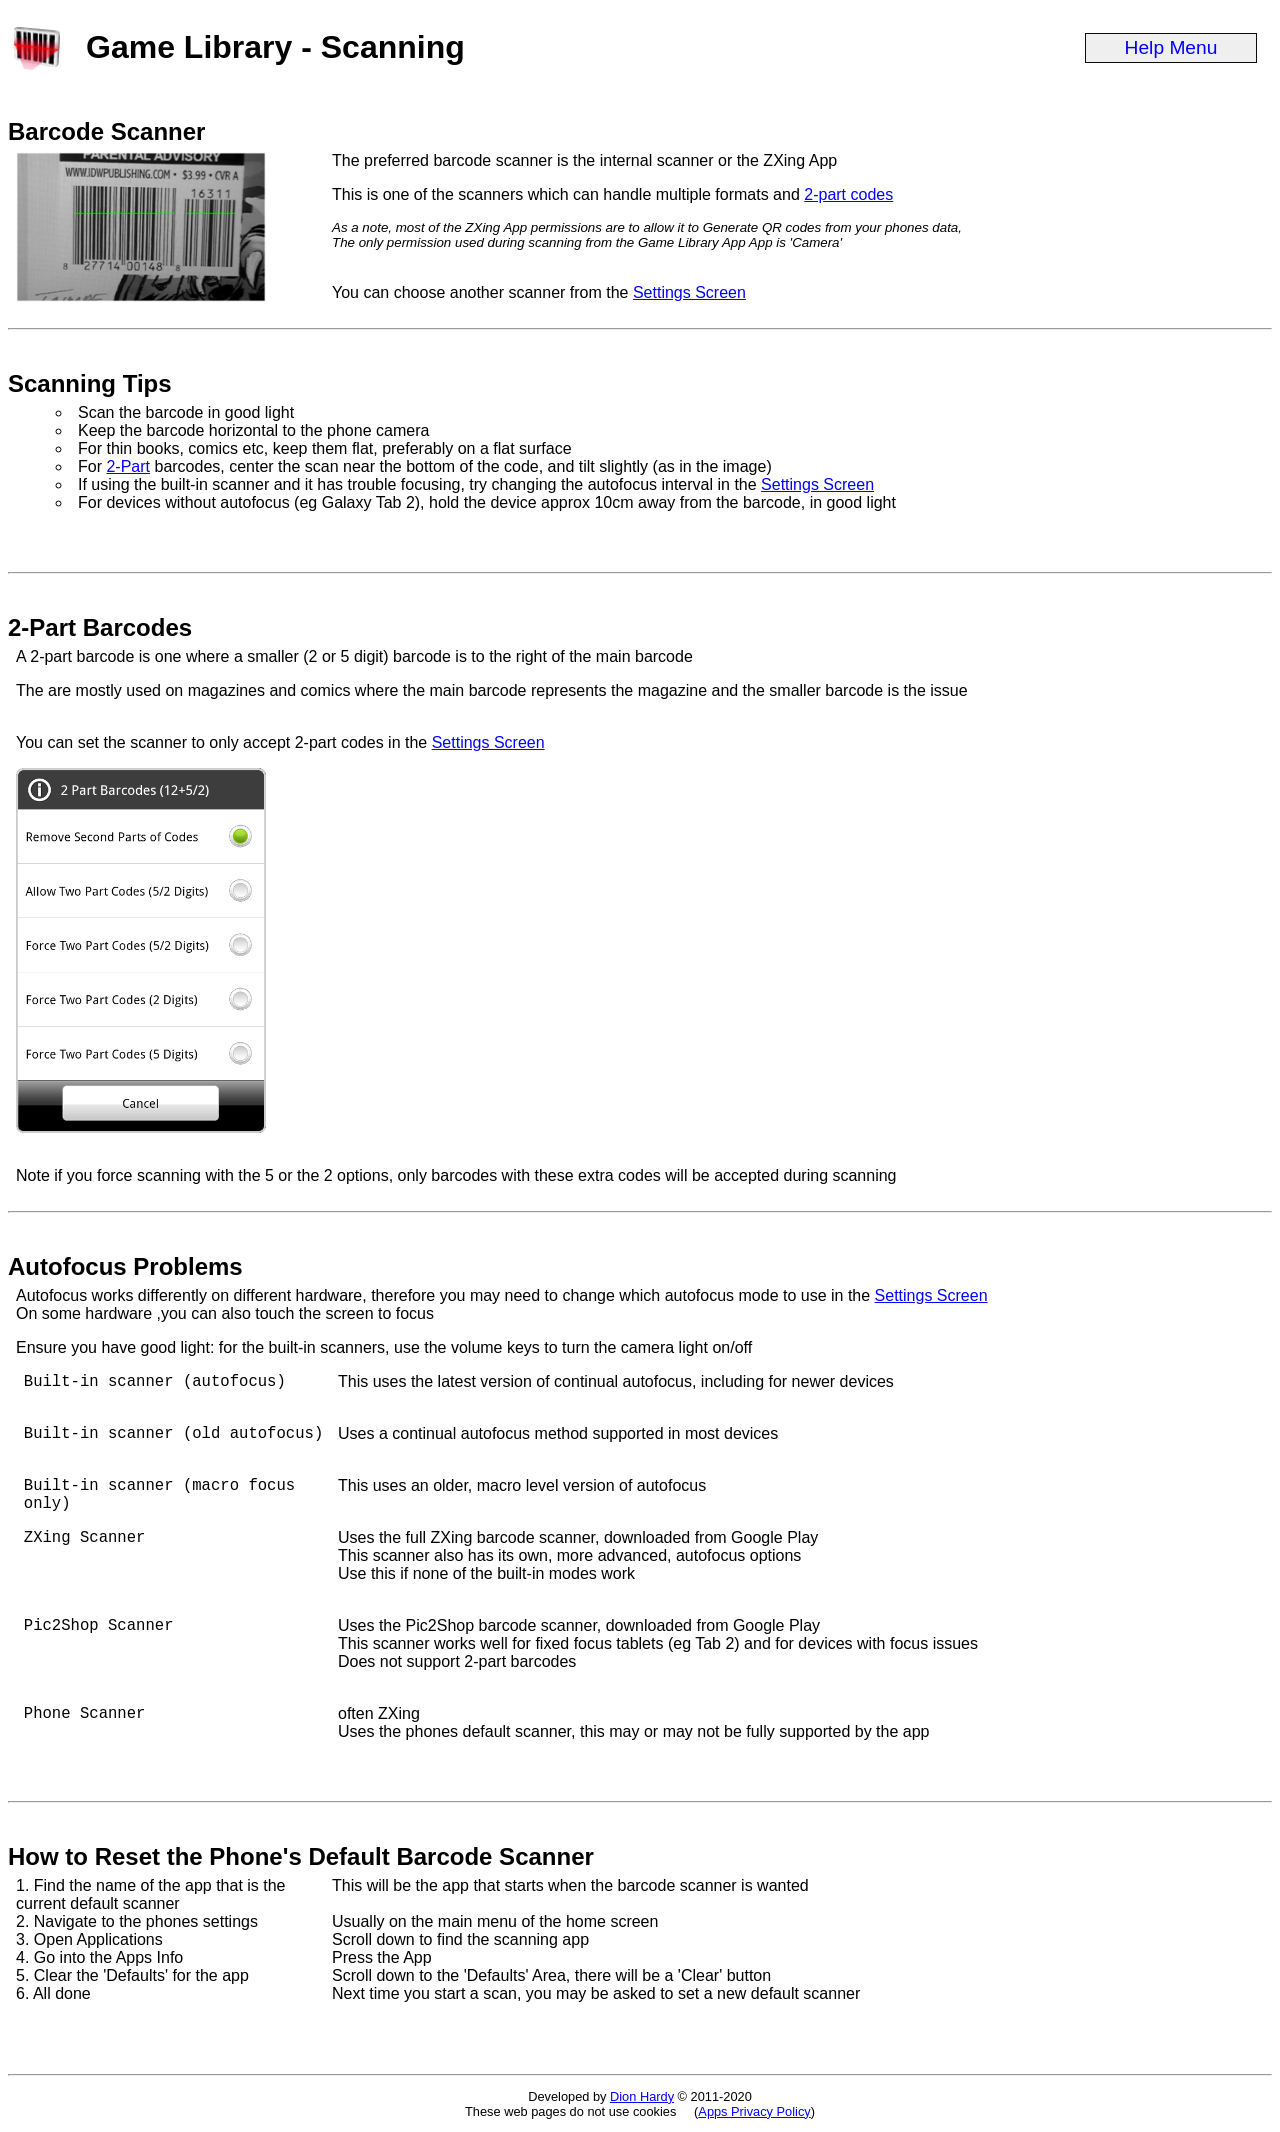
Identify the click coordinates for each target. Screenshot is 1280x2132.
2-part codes (848, 194)
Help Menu (1171, 47)
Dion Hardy (642, 2096)
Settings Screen (689, 292)
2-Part (128, 466)
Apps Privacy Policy (754, 2111)
